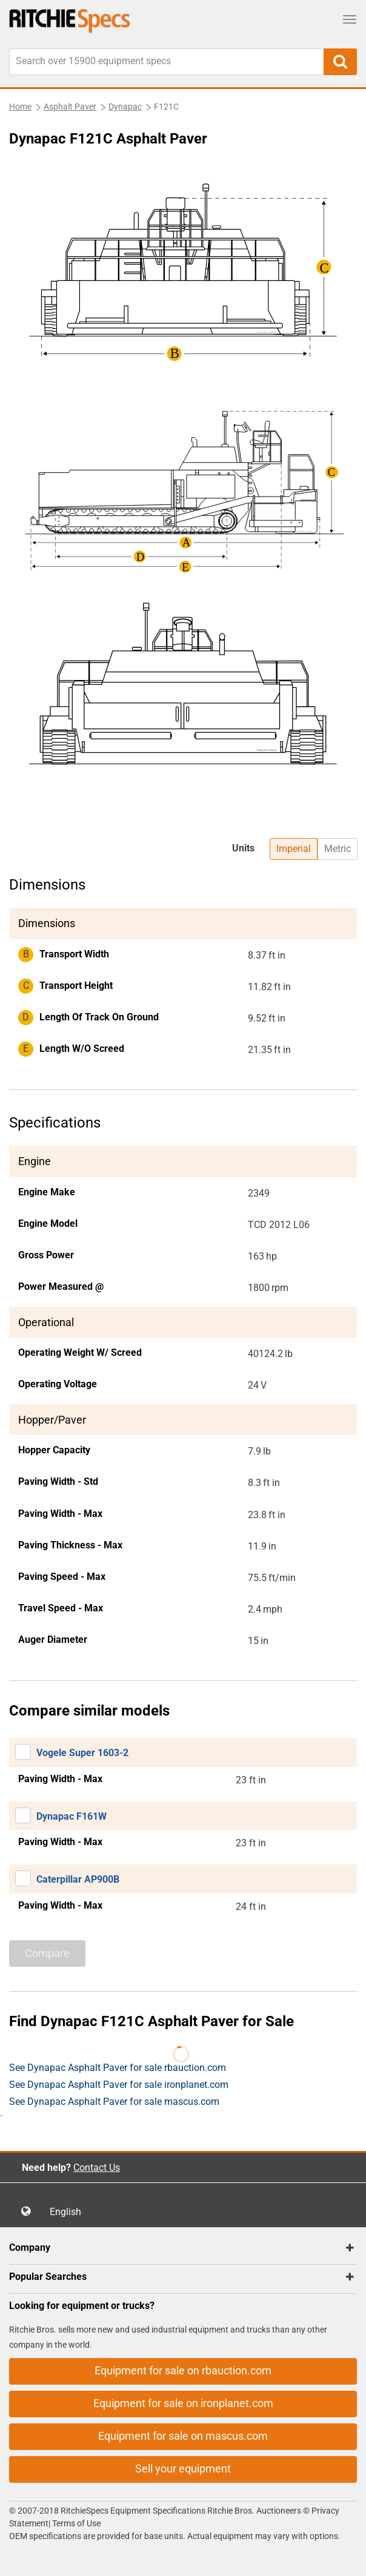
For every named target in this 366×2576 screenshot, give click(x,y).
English (69, 2212)
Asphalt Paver (70, 106)
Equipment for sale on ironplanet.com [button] (183, 2403)
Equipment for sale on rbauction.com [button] (183, 2370)
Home (20, 106)
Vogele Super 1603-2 (82, 1753)
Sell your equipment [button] (183, 2468)
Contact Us (96, 2167)
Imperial (293, 848)
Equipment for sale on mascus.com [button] (183, 2435)
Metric (337, 848)
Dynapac (125, 106)
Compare (47, 1953)
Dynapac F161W (71, 1816)
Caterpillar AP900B (77, 1879)
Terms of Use (75, 2523)
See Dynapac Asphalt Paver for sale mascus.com (114, 2101)
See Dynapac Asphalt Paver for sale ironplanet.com (118, 2084)
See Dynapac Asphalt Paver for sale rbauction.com (117, 2067)
